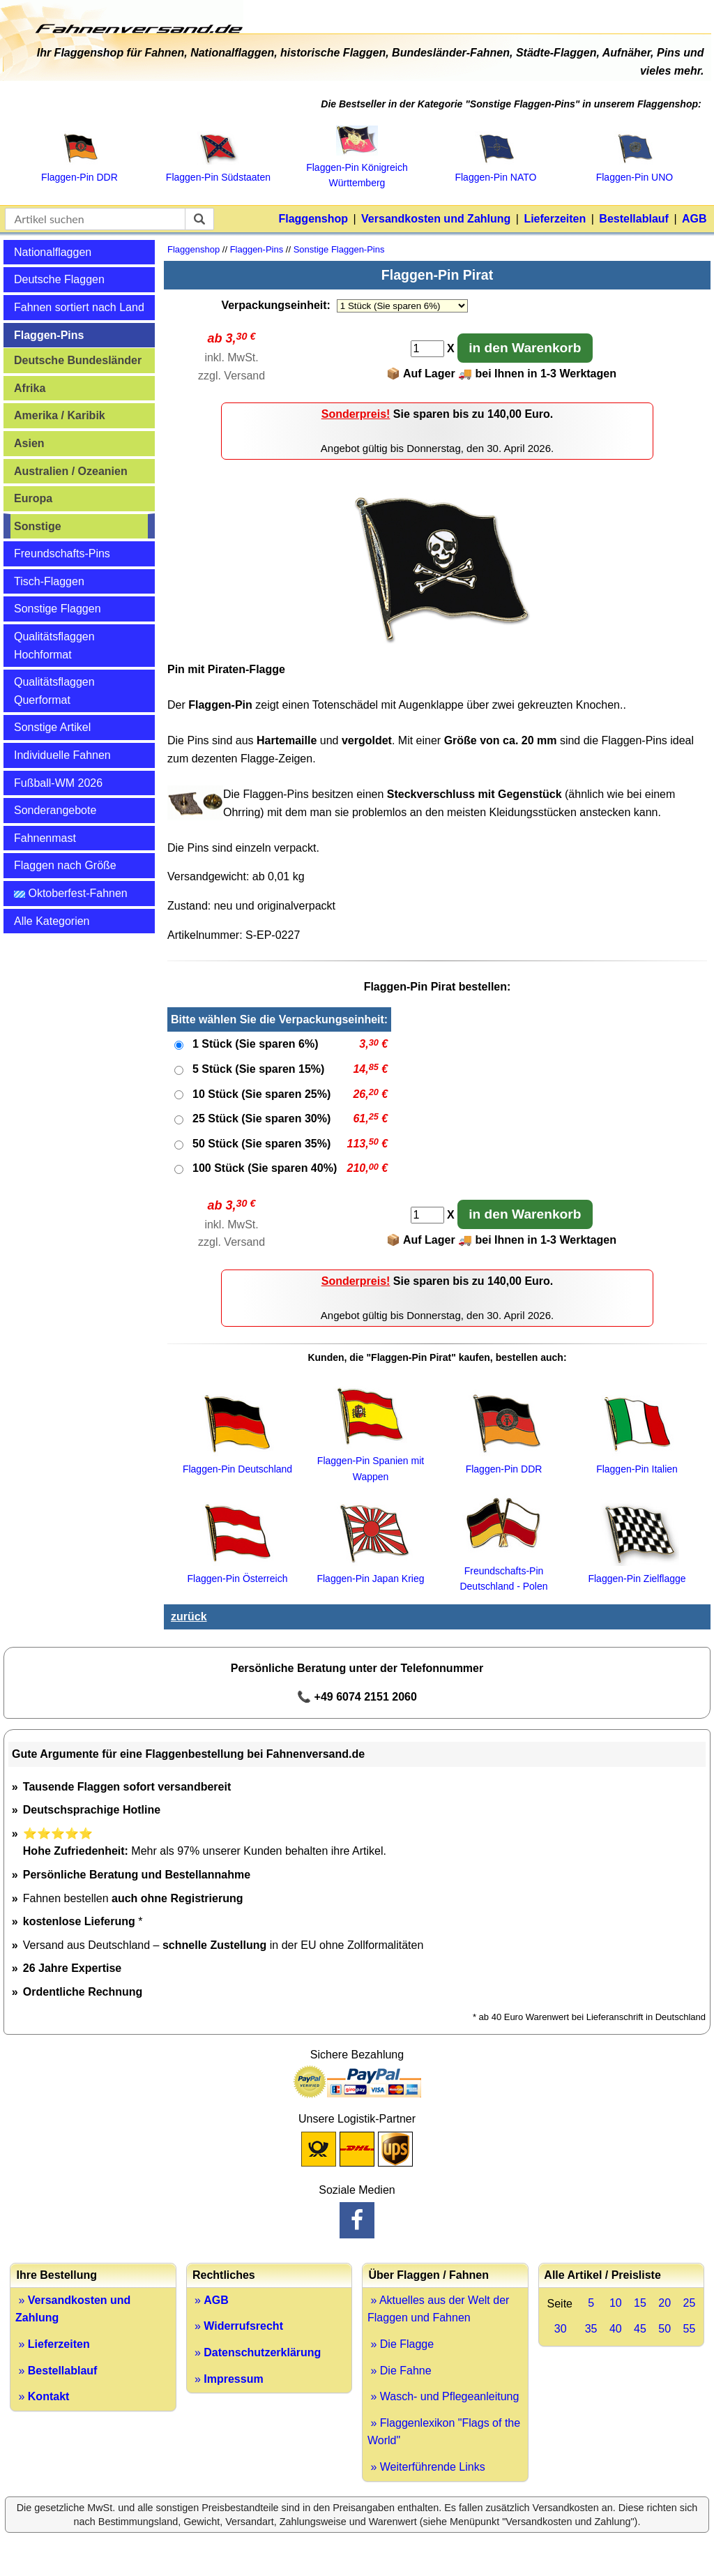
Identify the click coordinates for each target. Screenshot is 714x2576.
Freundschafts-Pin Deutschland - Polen (503, 1570)
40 (615, 2329)
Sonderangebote (55, 810)
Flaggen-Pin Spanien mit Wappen (370, 1461)
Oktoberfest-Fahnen (71, 893)
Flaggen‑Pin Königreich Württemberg (357, 167)
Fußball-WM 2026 (58, 783)
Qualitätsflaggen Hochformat (54, 646)
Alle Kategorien (52, 921)
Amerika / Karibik (59, 415)
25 (689, 2303)
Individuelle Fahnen (62, 755)
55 (689, 2329)
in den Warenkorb (525, 347)
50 (664, 2329)
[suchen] (199, 219)
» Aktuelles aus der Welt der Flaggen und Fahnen (438, 2309)
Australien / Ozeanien (71, 471)
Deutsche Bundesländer (78, 360)
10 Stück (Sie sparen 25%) (261, 1094)
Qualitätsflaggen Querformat (54, 691)
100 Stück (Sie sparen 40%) (264, 1168)
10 (615, 2303)
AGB (694, 219)
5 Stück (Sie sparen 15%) (258, 1069)
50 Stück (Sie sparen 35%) (261, 1144)
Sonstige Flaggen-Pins (339, 249)
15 (640, 2303)
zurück (189, 1616)
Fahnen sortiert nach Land (79, 307)
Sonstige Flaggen (57, 609)
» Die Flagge (400, 2344)
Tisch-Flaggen (49, 581)
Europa (33, 498)
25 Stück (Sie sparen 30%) (261, 1118)
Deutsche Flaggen (59, 279)
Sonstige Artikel (52, 727)
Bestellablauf (634, 219)
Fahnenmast (45, 838)
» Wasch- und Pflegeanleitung (443, 2396)
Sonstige (37, 526)
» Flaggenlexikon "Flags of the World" (443, 2432)
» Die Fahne (399, 2371)
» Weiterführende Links (426, 2467)
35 (591, 2329)
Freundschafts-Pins (62, 553)
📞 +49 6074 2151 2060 (357, 1697)
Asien (29, 443)
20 (664, 2303)
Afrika (29, 388)
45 (640, 2329)
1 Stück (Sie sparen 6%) (255, 1044)
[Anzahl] (427, 348)
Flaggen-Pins (49, 335)
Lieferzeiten (555, 219)
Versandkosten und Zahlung (435, 219)
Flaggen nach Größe (65, 865)
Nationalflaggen (52, 252)
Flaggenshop (313, 219)
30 (560, 2329)
